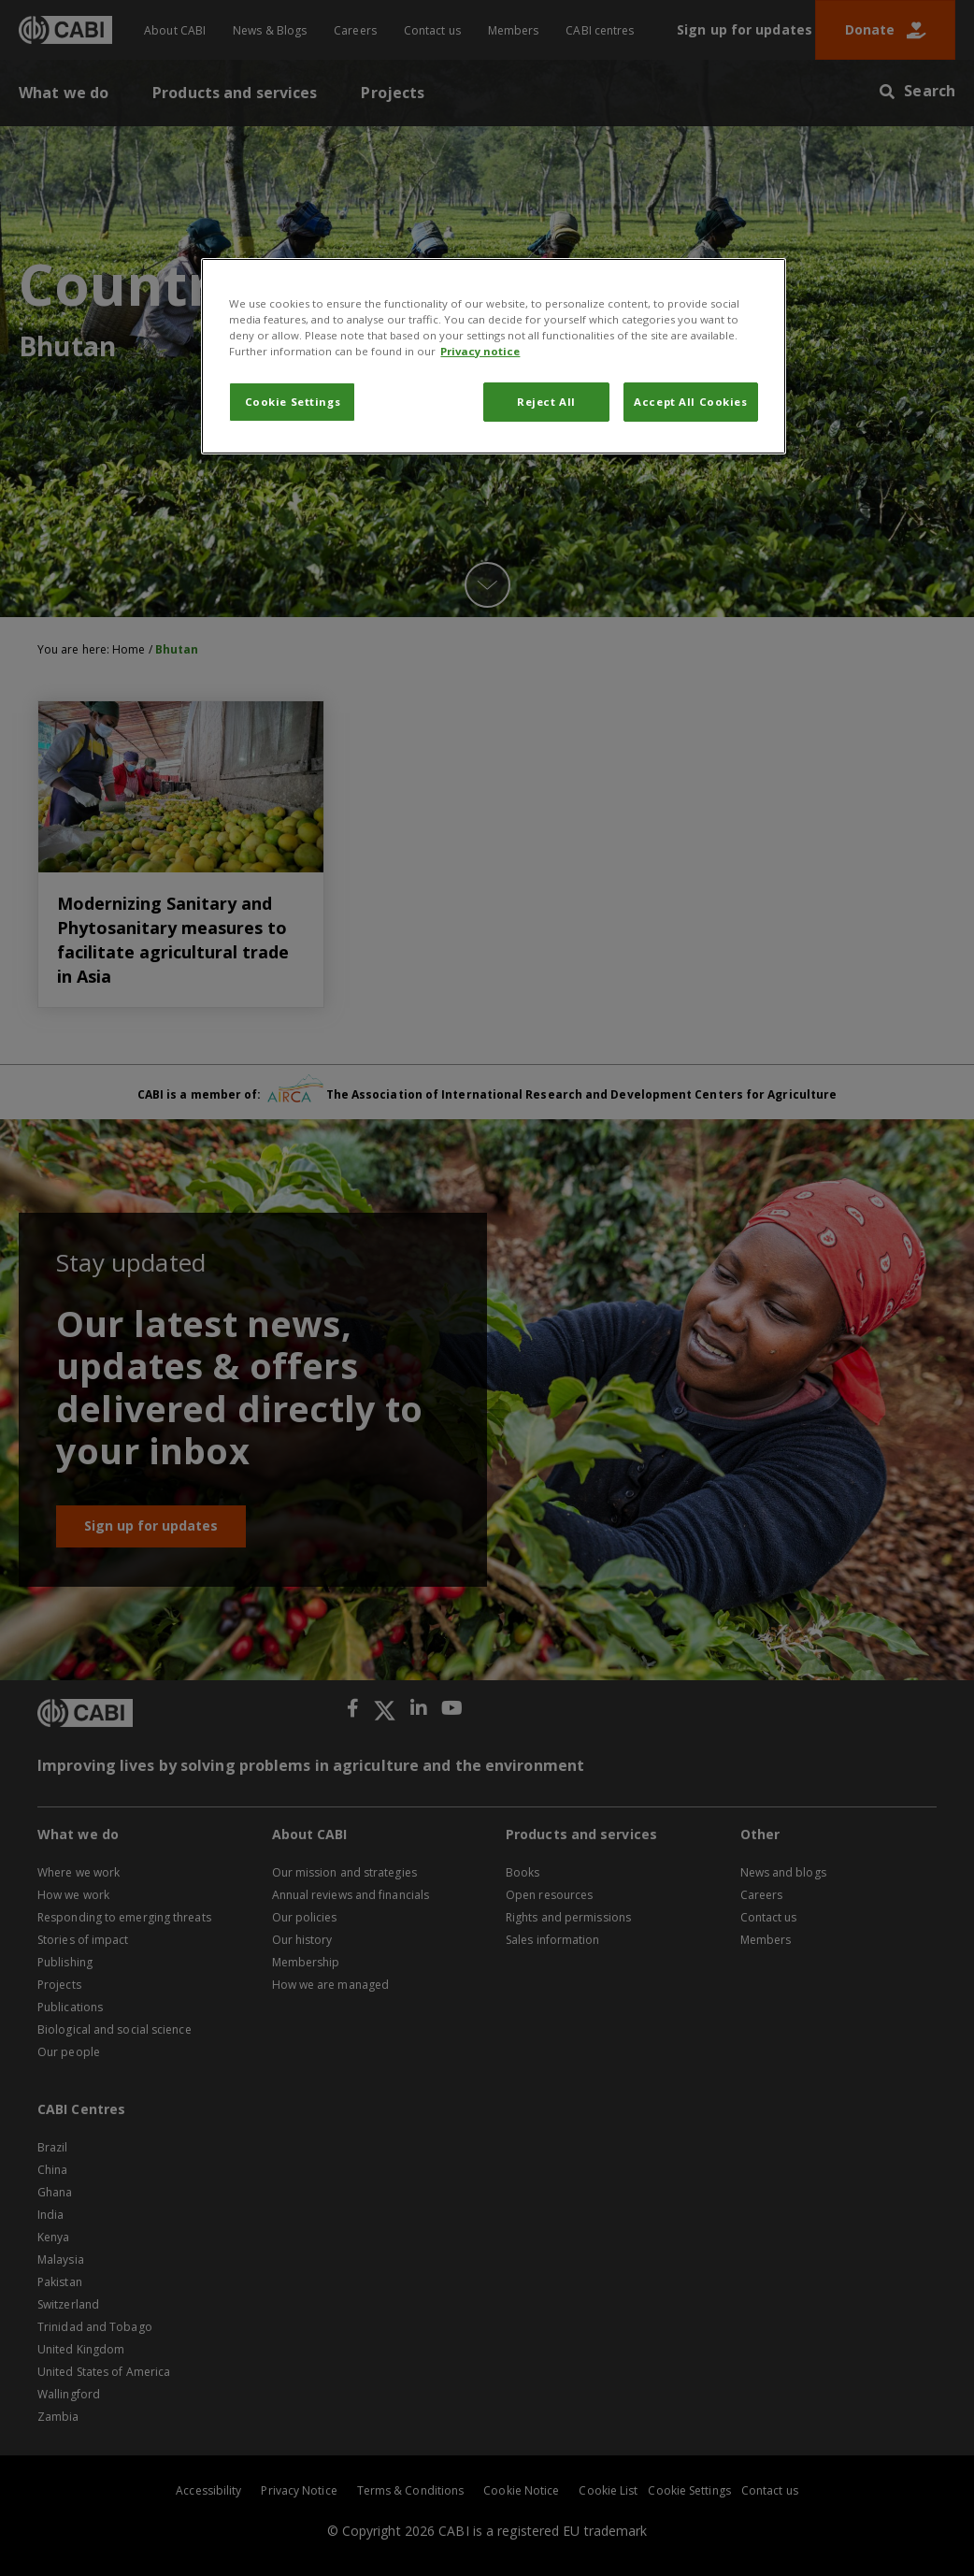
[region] (493, 356)
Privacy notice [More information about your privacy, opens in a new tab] (480, 351)
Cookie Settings (293, 402)
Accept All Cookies (690, 402)
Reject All (546, 402)
